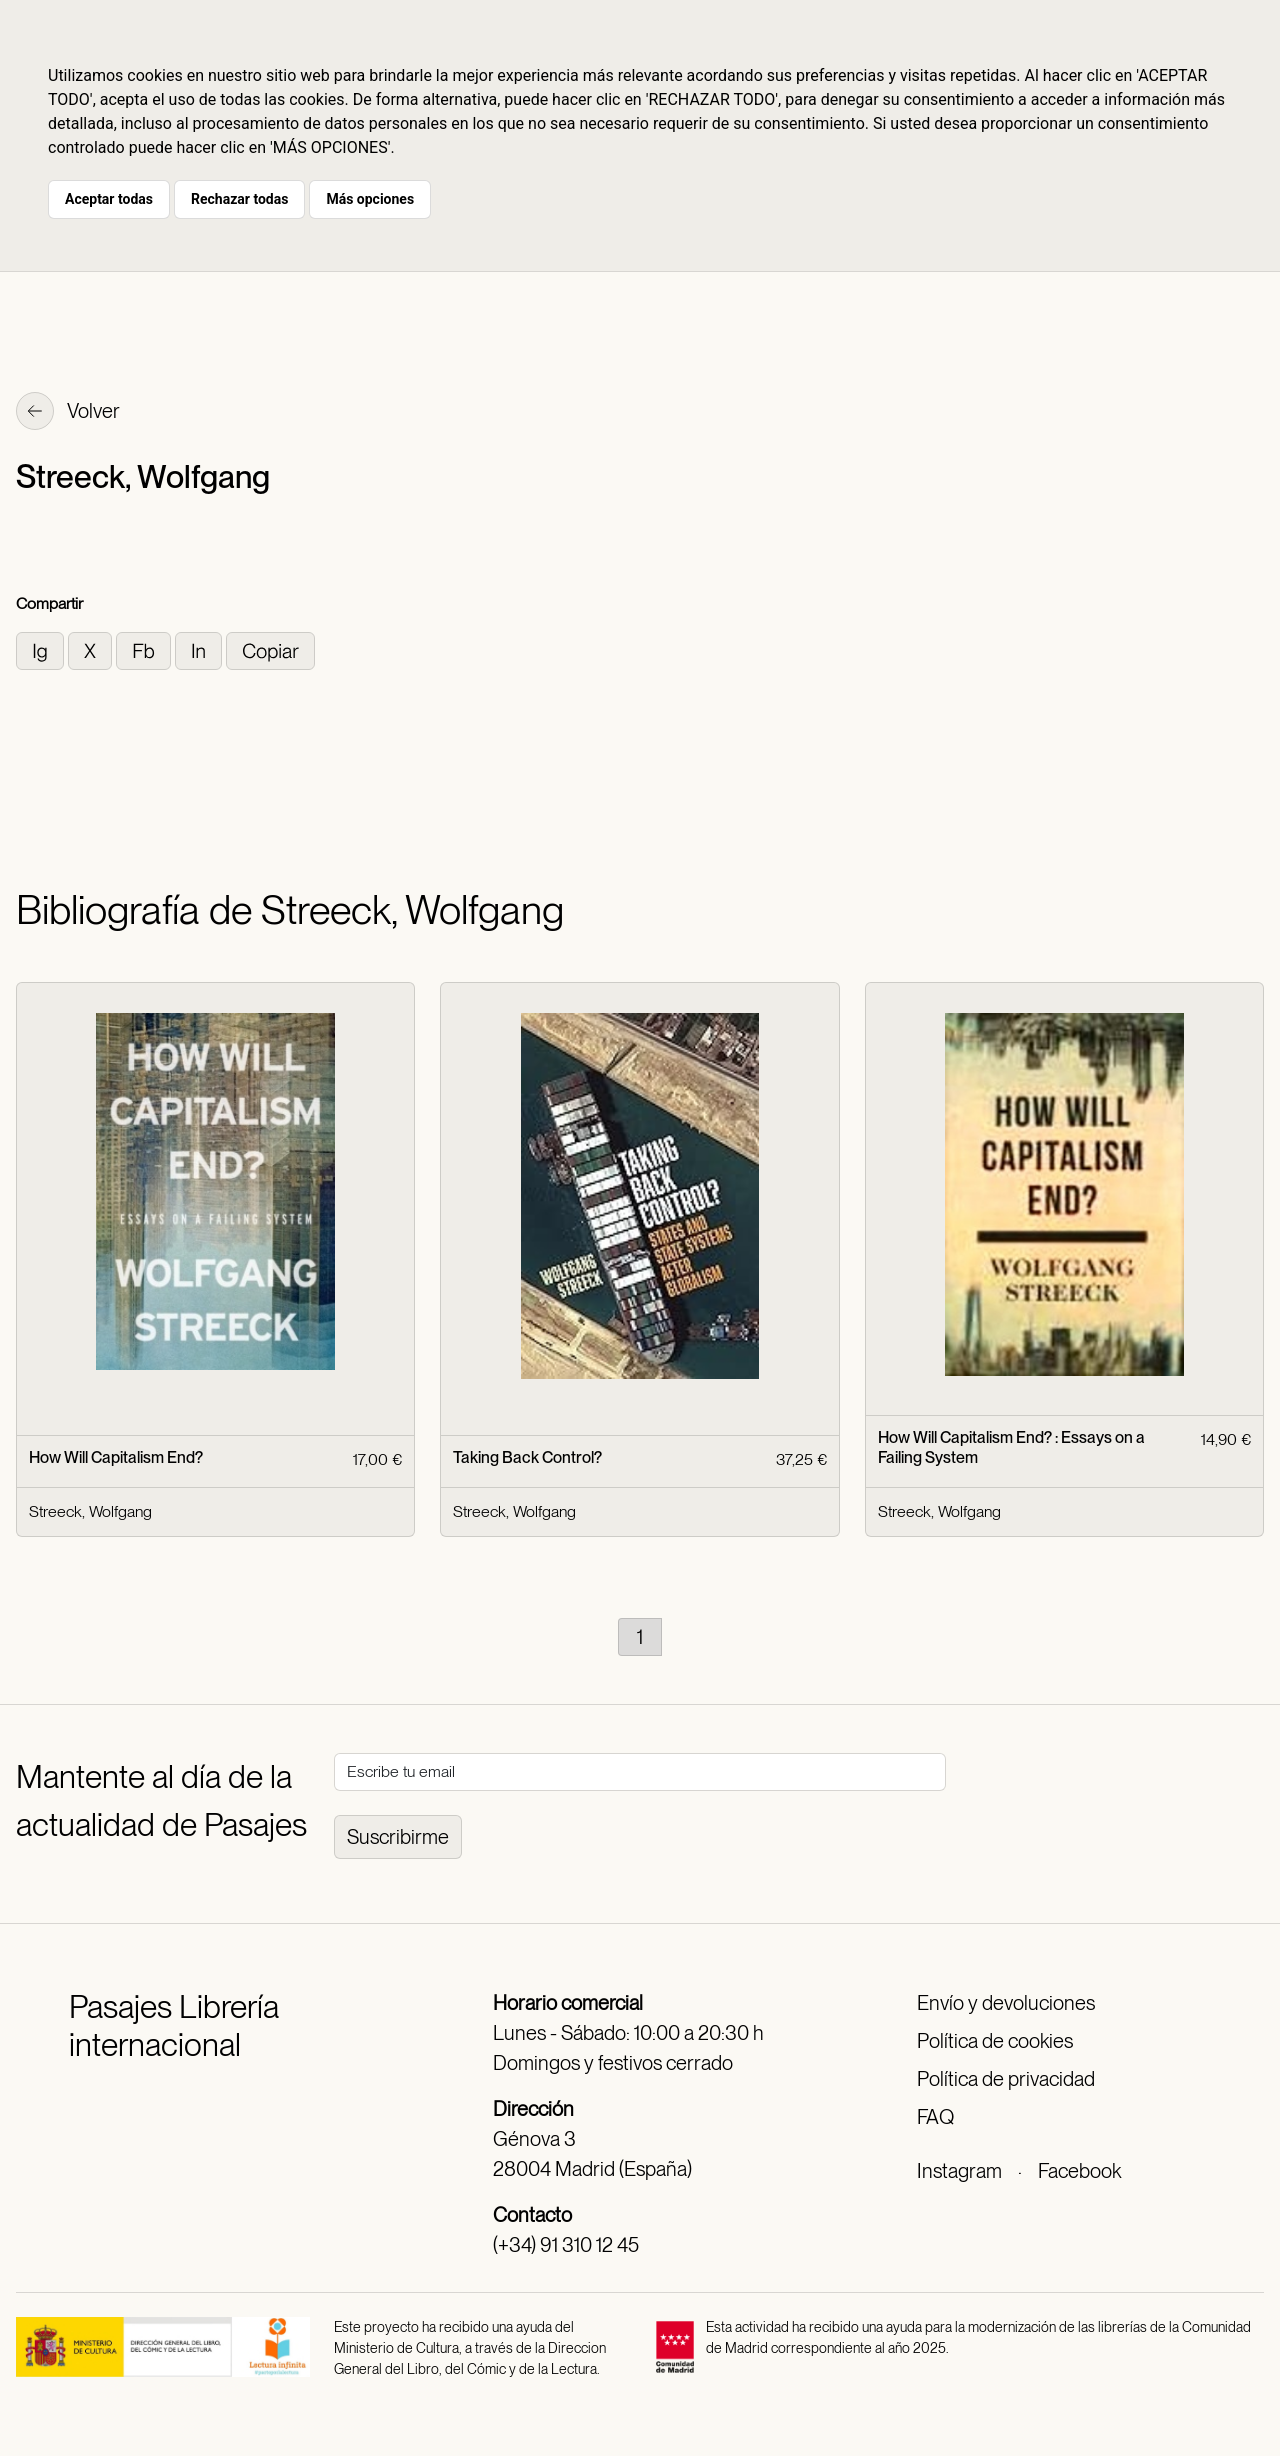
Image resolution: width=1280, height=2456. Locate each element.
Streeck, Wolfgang (90, 1511)
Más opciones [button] (370, 199)
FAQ (935, 2117)
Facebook (1079, 2171)
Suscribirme (398, 1837)
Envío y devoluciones (1006, 2003)
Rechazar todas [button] (239, 199)
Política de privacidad (1006, 2079)
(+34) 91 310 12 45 (566, 2245)
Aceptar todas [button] (109, 199)
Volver (68, 413)
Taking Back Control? (527, 1457)
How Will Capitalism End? (116, 1457)
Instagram (959, 2171)
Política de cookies (995, 2041)
